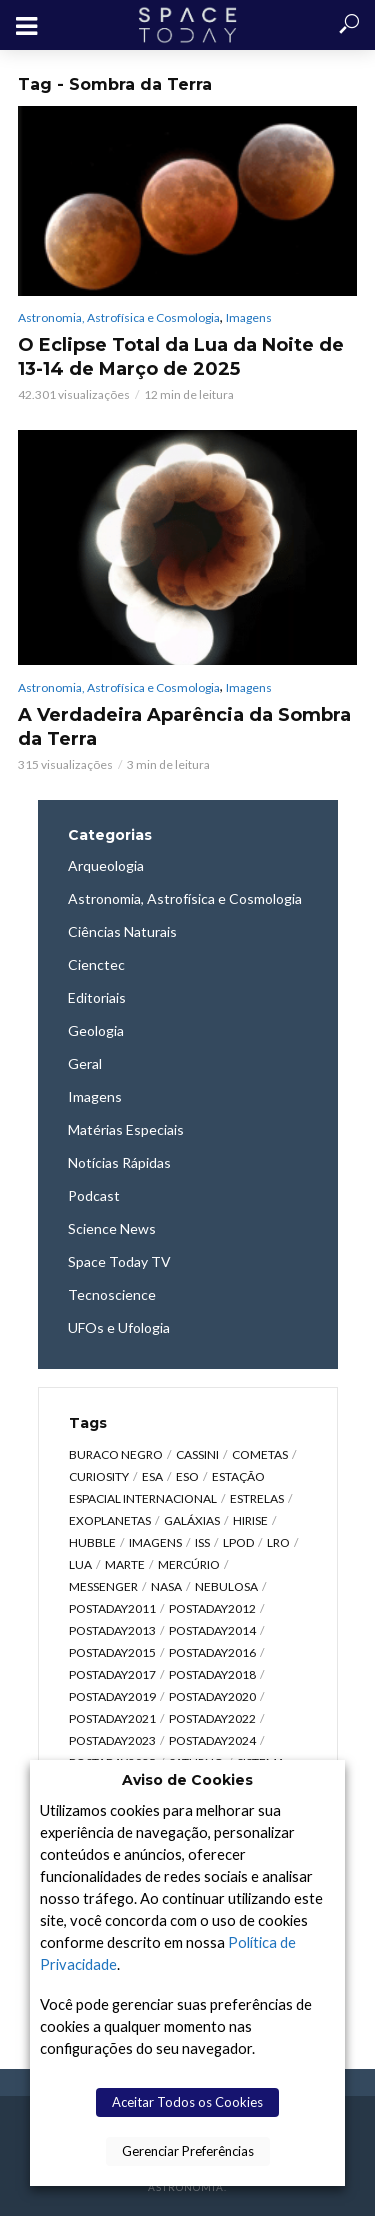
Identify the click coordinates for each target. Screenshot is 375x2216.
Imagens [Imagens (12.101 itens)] (155, 1542)
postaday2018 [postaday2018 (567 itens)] (212, 1674)
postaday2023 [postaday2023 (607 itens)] (112, 1740)
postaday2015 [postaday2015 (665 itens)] (112, 1652)
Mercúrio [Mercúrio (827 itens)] (189, 1564)
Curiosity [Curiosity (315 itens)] (99, 1476)
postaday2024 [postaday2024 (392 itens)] (212, 1740)
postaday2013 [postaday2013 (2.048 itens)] (112, 1630)
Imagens (249, 317)
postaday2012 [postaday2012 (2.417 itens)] (212, 1608)
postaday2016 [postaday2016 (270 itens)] (212, 1652)
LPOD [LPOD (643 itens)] (238, 1542)
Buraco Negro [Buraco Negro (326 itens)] (116, 1454)
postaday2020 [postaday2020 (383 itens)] (212, 1696)
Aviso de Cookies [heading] (187, 1780)
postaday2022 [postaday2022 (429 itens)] (212, 1718)
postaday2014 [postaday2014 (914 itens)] (212, 1630)
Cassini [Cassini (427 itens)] (197, 1454)
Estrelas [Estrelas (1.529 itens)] (257, 1498)
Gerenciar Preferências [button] (188, 2151)
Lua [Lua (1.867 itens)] (80, 1564)
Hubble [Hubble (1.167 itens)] (92, 1542)
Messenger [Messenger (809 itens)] (103, 1586)
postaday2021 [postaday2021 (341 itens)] (112, 1718)
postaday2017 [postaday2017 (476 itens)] (112, 1674)
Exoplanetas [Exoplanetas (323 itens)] (110, 1520)
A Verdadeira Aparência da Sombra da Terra (184, 727)
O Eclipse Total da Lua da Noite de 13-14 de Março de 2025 (181, 357)
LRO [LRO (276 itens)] (278, 1542)
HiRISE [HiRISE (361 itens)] (250, 1520)
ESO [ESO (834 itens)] (187, 1476)
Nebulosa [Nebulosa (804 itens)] (226, 1586)
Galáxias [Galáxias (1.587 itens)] (192, 1520)
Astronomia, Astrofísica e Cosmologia (119, 317)
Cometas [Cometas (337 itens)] (260, 1454)
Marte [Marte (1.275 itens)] (125, 1564)
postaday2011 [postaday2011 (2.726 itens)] (112, 1608)
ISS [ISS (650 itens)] (202, 1542)
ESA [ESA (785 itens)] (152, 1476)
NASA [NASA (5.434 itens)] (166, 1586)
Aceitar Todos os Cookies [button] (187, 2102)
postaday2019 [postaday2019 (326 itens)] (112, 1696)
